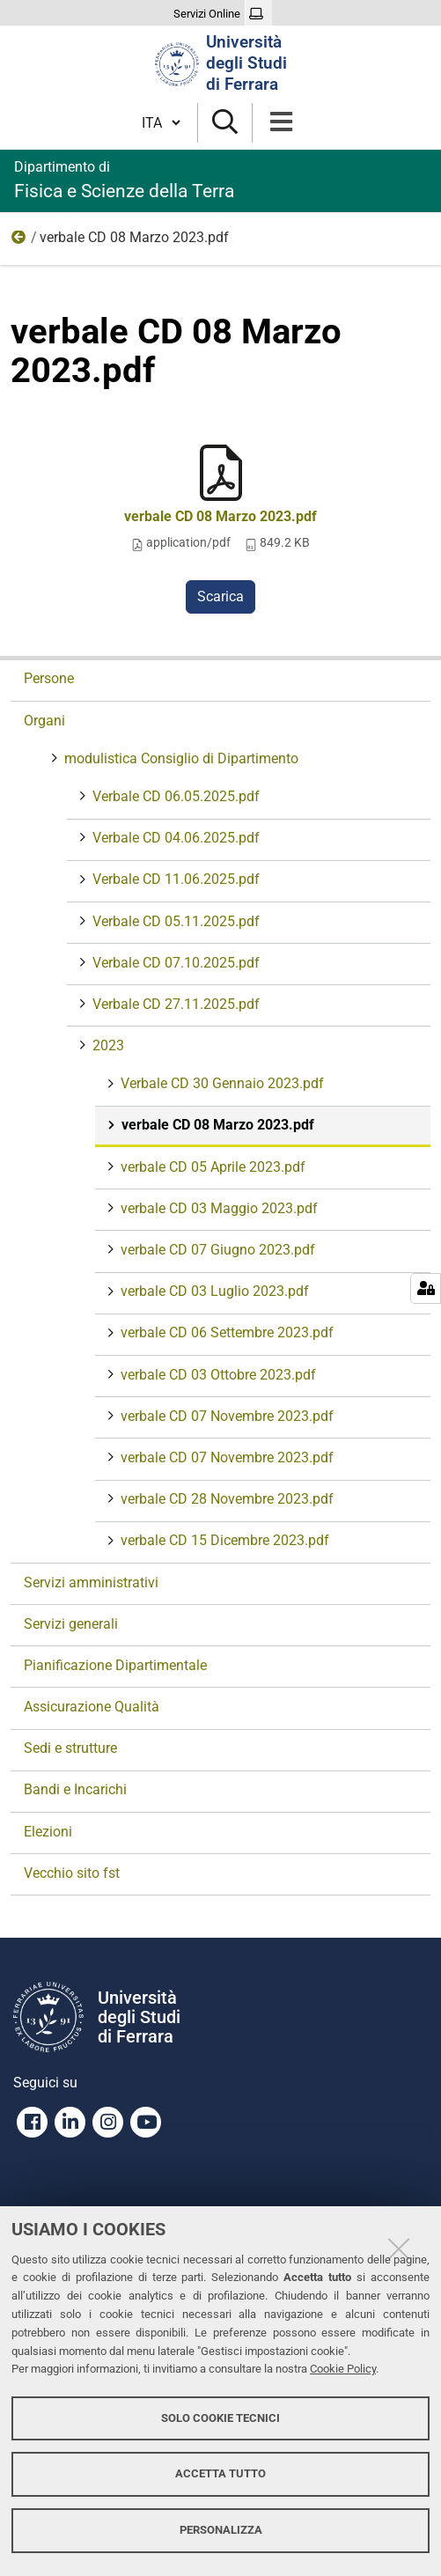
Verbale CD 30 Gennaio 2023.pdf (220, 1083)
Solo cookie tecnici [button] (220, 2418)
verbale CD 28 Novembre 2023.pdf (225, 1498)
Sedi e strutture (70, 1748)
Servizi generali (71, 1624)
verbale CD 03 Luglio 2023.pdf (213, 1291)
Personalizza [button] (221, 2529)
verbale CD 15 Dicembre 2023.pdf (223, 1540)
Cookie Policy (343, 2368)
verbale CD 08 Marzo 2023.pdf (220, 516)
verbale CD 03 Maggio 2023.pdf (217, 1208)
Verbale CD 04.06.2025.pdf (174, 837)
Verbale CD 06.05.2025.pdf (174, 796)
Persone (49, 678)
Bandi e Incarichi (75, 1789)
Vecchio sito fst (72, 1873)
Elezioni (48, 1831)
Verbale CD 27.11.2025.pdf (174, 1004)
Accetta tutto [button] (220, 2473)
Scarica (220, 596)
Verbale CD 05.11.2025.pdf (174, 921)
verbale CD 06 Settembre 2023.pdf (225, 1332)
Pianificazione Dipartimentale (115, 1665)
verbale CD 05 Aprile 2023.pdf (211, 1167)
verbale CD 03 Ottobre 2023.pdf (216, 1374)
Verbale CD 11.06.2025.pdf (174, 879)
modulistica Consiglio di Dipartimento (179, 758)
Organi (44, 720)
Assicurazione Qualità (91, 1706)
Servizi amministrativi (91, 1582)
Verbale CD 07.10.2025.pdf (174, 962)
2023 (19, 241)
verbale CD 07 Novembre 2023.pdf (225, 1416)
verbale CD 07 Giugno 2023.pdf (216, 1249)
